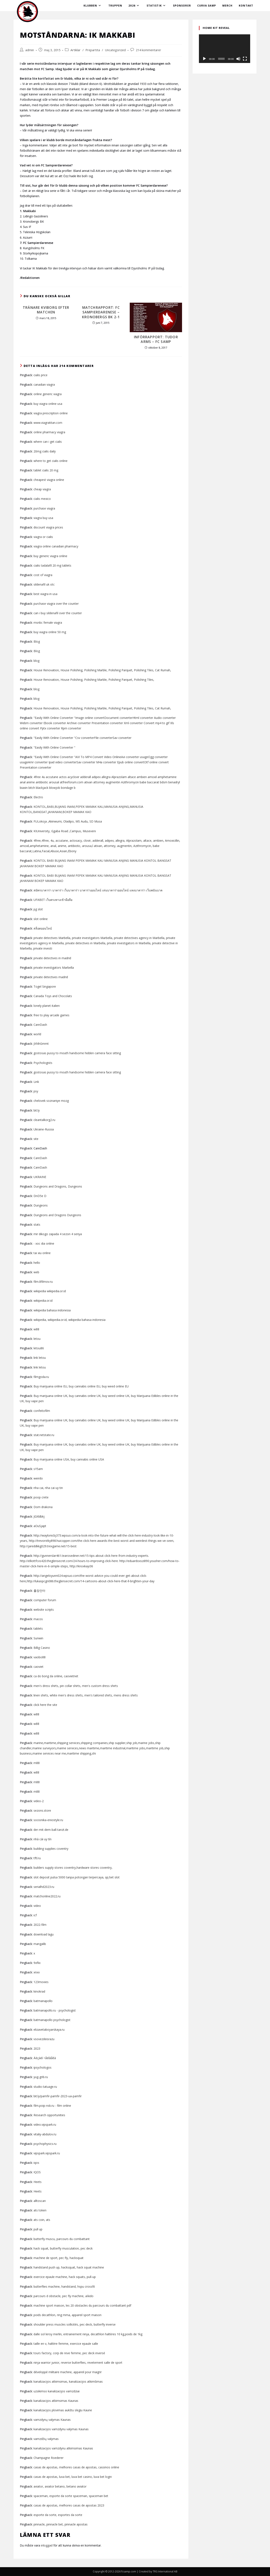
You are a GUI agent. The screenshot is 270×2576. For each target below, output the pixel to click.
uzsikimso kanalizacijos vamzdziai (57, 2391)
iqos (36, 2163)
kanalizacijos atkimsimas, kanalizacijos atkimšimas (68, 2381)
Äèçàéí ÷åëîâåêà (45, 2058)
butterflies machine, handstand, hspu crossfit (64, 2286)
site (36, 1139)
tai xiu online (42, 1253)
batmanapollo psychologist (52, 2020)
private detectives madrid (51, 977)
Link (36, 1082)
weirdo (38, 1478)
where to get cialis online (51, 461)
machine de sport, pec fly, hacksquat (59, 2258)
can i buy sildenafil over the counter (58, 613)
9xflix (37, 1963)
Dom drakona (43, 1507)
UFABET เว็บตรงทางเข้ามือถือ (53, 900)
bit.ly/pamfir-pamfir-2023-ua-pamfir (58, 2096)
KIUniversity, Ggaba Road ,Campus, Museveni (65, 831)
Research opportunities (49, 2115)
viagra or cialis (43, 537)
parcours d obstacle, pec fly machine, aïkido (63, 2296)
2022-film (40, 1925)
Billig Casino (42, 1648)
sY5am (38, 1469)
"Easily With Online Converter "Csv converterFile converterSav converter (82, 738)
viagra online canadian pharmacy (56, 546)
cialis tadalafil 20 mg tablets (52, 565)
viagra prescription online (51, 413)
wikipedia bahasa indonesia (52, 1310)
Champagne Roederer (48, 2458)
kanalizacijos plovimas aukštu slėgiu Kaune (63, 2410)
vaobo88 (40, 1657)
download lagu (44, 1934)
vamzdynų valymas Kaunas (52, 2420)
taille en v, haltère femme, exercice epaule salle (66, 2344)
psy (36, 1091)
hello (37, 1263)
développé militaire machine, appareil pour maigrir (68, 2372)
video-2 (39, 1801)
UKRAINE (40, 1177)
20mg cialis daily (45, 451)
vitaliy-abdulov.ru (45, 2134)
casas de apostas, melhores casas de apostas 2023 (69, 2505)
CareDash (40, 1025)
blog (36, 661)
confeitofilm (42, 1411)
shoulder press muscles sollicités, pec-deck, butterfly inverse (75, 2324)
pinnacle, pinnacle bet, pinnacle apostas (61, 2524)
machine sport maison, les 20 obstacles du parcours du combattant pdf (82, 2305)
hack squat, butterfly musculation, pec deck (63, 2248)
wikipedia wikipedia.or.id (50, 1291)
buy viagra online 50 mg (50, 632)
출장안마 (39, 1591)
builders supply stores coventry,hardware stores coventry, (73, 1868)
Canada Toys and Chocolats (53, 996)
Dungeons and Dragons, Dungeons (58, 1186)
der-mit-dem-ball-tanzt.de (51, 1830)
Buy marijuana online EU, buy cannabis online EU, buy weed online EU (81, 1386)
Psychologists (43, 1063)
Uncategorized (115, 50)
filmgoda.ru (41, 1377)
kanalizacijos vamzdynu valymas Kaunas (61, 2429)
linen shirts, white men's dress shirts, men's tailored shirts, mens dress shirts (86, 1695)
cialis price (40, 375)
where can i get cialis (48, 442)
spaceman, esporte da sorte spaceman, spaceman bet (71, 2496)
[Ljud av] (238, 59)
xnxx (37, 1972)
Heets (38, 2182)
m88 (37, 1763)
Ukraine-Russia (44, 1129)
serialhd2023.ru (44, 1887)
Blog (37, 641)
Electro (38, 797)
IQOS (37, 2172)
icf (35, 1915)
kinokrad (39, 1991)
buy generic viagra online (50, 556)
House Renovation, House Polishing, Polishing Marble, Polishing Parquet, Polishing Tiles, (94, 680)
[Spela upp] (204, 59)
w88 (36, 1329)
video (37, 1906)
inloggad (47, 2545)
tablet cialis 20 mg (46, 470)
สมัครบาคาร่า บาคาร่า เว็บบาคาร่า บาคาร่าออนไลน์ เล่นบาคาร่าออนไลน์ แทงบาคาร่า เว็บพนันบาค (98, 890)
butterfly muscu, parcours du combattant (62, 2239)
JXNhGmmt (41, 1044)
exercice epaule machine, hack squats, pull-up (65, 2277)
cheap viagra (42, 489)
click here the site (45, 1705)
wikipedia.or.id (43, 1301)
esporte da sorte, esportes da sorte (58, 2515)
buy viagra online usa (48, 404)
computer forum (45, 1600)
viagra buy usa (43, 518)
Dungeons (41, 1205)
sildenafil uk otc (44, 584)
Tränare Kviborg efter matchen (46, 309)
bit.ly (37, 1110)
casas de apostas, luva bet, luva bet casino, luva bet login (73, 2477)
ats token (40, 2210)
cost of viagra (43, 575)
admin (29, 50)
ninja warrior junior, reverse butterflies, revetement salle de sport (78, 2363)
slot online (41, 919)
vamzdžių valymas (46, 2439)
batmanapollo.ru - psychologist (55, 2010)
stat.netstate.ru (44, 1435)
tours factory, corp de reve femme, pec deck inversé (69, 2353)
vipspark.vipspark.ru (47, 2153)
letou (37, 1339)
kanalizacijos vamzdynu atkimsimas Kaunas (63, 2448)
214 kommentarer (148, 50)
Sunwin (38, 1638)
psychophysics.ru (45, 2144)
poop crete (41, 1497)
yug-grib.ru (41, 2077)
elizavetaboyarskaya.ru (49, 2030)
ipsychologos (42, 2067)
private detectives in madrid (52, 958)
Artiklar (75, 50)
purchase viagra (44, 508)
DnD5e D (40, 1196)
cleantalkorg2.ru (44, 1120)
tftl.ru (37, 1858)
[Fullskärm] (245, 59)
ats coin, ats (42, 2220)
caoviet (38, 1667)
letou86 (39, 1348)
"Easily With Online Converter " (54, 747)
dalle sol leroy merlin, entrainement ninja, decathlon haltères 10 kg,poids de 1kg (88, 2334)
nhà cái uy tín (42, 1839)
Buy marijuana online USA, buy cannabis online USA (69, 1459)
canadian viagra (44, 385)
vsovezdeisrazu (44, 2039)
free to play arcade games (51, 1015)
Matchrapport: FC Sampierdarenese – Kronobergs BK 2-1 (101, 312)
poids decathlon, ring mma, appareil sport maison (67, 2315)
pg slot (38, 909)
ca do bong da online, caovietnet (56, 1676)
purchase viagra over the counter (56, 604)
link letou (40, 1358)
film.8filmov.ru (43, 1282)
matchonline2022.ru (47, 1896)
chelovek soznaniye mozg (51, 1101)
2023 (37, 2048)
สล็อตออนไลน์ (43, 928)
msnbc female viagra (48, 623)
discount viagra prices (48, 527)
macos (38, 1619)
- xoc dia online (44, 1243)
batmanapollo (43, 2001)
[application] (224, 48)
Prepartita (92, 50)
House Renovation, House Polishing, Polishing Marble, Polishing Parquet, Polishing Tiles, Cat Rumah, (102, 670)
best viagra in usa (45, 594)
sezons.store (42, 1810)
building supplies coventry (51, 1849)
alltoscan (40, 2201)
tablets (38, 1628)
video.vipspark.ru (45, 2125)
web (36, 1272)
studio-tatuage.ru (45, 2087)
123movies (41, 1982)
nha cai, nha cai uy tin (48, 1488)
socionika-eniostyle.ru (48, 1820)
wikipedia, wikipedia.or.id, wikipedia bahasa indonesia (69, 1320)
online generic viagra (48, 394)
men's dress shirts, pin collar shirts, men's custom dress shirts (76, 1686)
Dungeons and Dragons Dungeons (57, 1215)
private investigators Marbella (54, 968)
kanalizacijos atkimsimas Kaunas (56, 2401)
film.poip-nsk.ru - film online (52, 2106)
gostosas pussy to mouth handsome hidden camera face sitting (77, 1053)
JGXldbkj (39, 1516)
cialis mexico (42, 499)
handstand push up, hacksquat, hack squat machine (69, 2267)
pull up (38, 2229)
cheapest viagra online (49, 480)
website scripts (44, 1610)
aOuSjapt (40, 1526)
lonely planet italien (47, 1006)
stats (37, 1224)
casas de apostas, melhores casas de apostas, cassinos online (76, 2467)
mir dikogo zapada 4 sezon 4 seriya (58, 1234)
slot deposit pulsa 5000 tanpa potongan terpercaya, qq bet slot (77, 1877)
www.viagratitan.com (48, 423)
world (37, 1034)
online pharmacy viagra (49, 432)
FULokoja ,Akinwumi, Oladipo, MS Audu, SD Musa (68, 821)
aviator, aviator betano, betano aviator (60, 2486)
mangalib (40, 1944)
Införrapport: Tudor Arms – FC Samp (156, 339)
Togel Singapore (45, 986)
